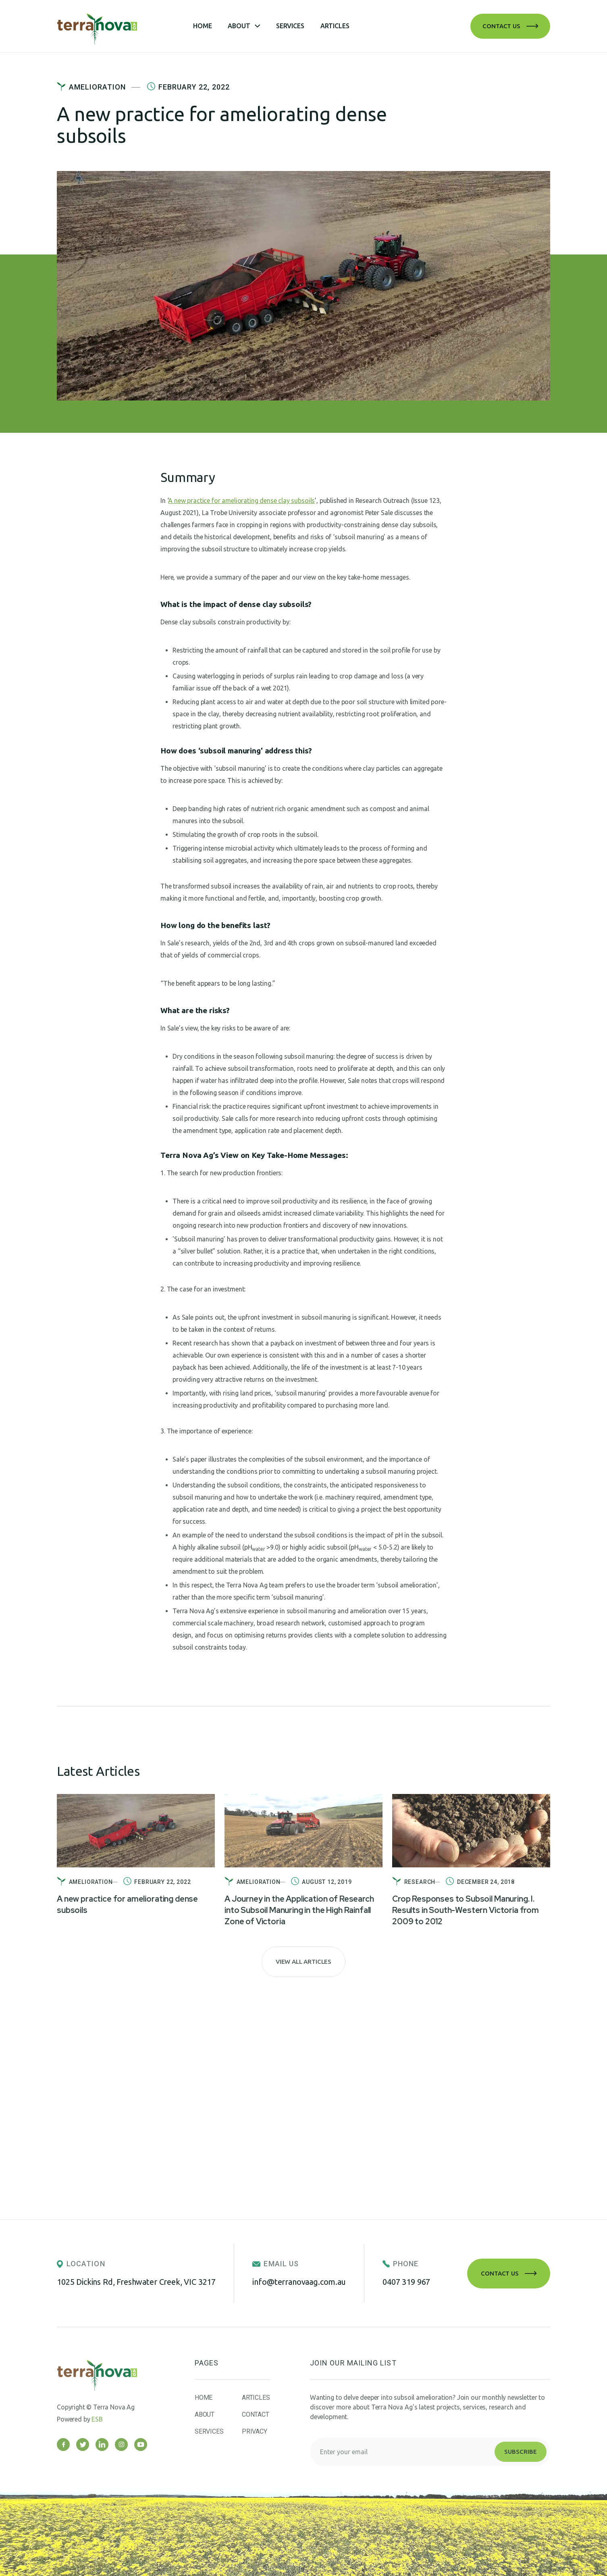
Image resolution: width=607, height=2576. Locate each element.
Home (202, 25)
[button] (244, 26)
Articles (334, 25)
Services (290, 25)
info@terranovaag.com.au (298, 2281)
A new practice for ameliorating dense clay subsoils (241, 500)
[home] (125, 26)
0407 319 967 (406, 2281)
